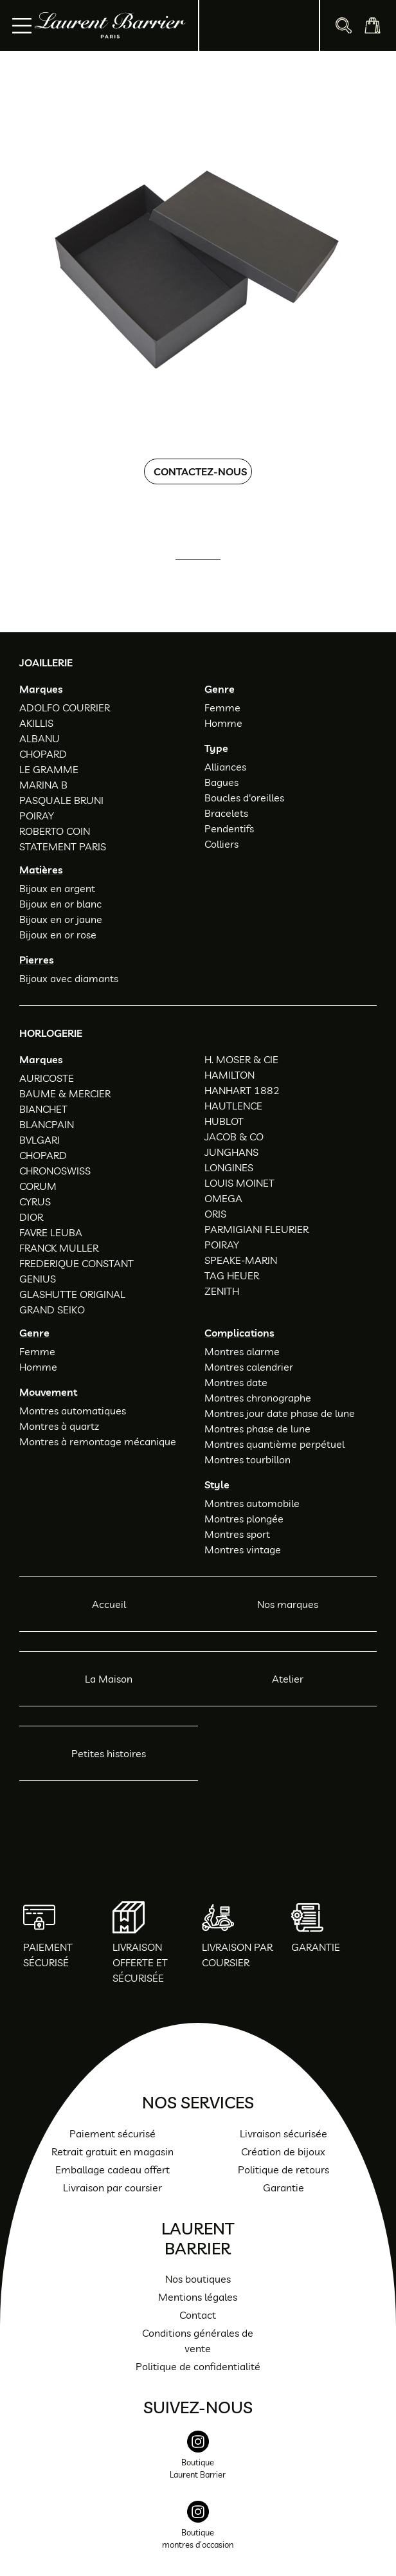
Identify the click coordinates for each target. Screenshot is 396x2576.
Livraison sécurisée (283, 2133)
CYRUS (35, 1201)
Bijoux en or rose (57, 934)
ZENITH (221, 1290)
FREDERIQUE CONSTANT (76, 1263)
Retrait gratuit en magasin (112, 2151)
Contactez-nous (200, 471)
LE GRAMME (48, 769)
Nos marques (287, 1604)
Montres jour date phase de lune (279, 1413)
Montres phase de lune (257, 1428)
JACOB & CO (234, 1136)
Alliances (225, 766)
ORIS (215, 1213)
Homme (223, 723)
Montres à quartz (59, 1426)
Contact (197, 2314)
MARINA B (43, 784)
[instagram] (198, 2461)
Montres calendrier (248, 1366)
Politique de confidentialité (198, 2366)
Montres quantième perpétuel (274, 1444)
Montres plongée (244, 1518)
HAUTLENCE (233, 1105)
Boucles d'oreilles (244, 797)
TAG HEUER (231, 1275)
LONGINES (228, 1167)
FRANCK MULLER (58, 1247)
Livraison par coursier (112, 2187)
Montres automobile (252, 1503)
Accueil (109, 1604)
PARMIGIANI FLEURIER (256, 1229)
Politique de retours (283, 2169)
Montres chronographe (257, 1397)
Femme (222, 707)
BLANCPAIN (46, 1124)
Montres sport (237, 1534)
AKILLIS (36, 723)
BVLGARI (39, 1139)
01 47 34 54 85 (209, 577)
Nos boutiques (198, 2278)
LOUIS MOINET (239, 1182)
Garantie (283, 2187)
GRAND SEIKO (52, 1309)
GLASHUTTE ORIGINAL (72, 1294)
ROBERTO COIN (54, 831)
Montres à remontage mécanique (97, 1441)
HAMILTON (229, 1074)
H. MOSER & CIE (241, 1059)
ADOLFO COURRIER (64, 707)
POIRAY (36, 815)
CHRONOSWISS (55, 1170)
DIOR (31, 1216)
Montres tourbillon (247, 1459)
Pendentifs (229, 828)
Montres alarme (242, 1351)
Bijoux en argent (57, 888)
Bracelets (226, 813)
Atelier (287, 1678)
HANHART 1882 (242, 1090)
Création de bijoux (283, 2151)
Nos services (198, 2102)
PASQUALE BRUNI (61, 800)
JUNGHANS (231, 1152)
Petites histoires (108, 1753)
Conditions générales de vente (197, 2340)
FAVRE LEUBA (50, 1232)
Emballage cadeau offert (112, 2169)
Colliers (221, 843)
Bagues (221, 782)
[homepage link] (110, 25)
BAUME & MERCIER (65, 1093)
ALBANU (39, 738)
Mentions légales (197, 2296)
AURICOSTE (46, 1078)
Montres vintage (242, 1549)
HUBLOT (224, 1121)
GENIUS (37, 1278)
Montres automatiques (72, 1410)
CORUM (38, 1186)
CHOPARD (43, 753)
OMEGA (223, 1198)
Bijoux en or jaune (60, 919)
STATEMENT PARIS (62, 846)
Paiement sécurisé (112, 2133)
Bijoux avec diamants (68, 978)
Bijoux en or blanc (60, 903)
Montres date (235, 1382)
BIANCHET (43, 1108)
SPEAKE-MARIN (240, 1260)
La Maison (108, 1678)
